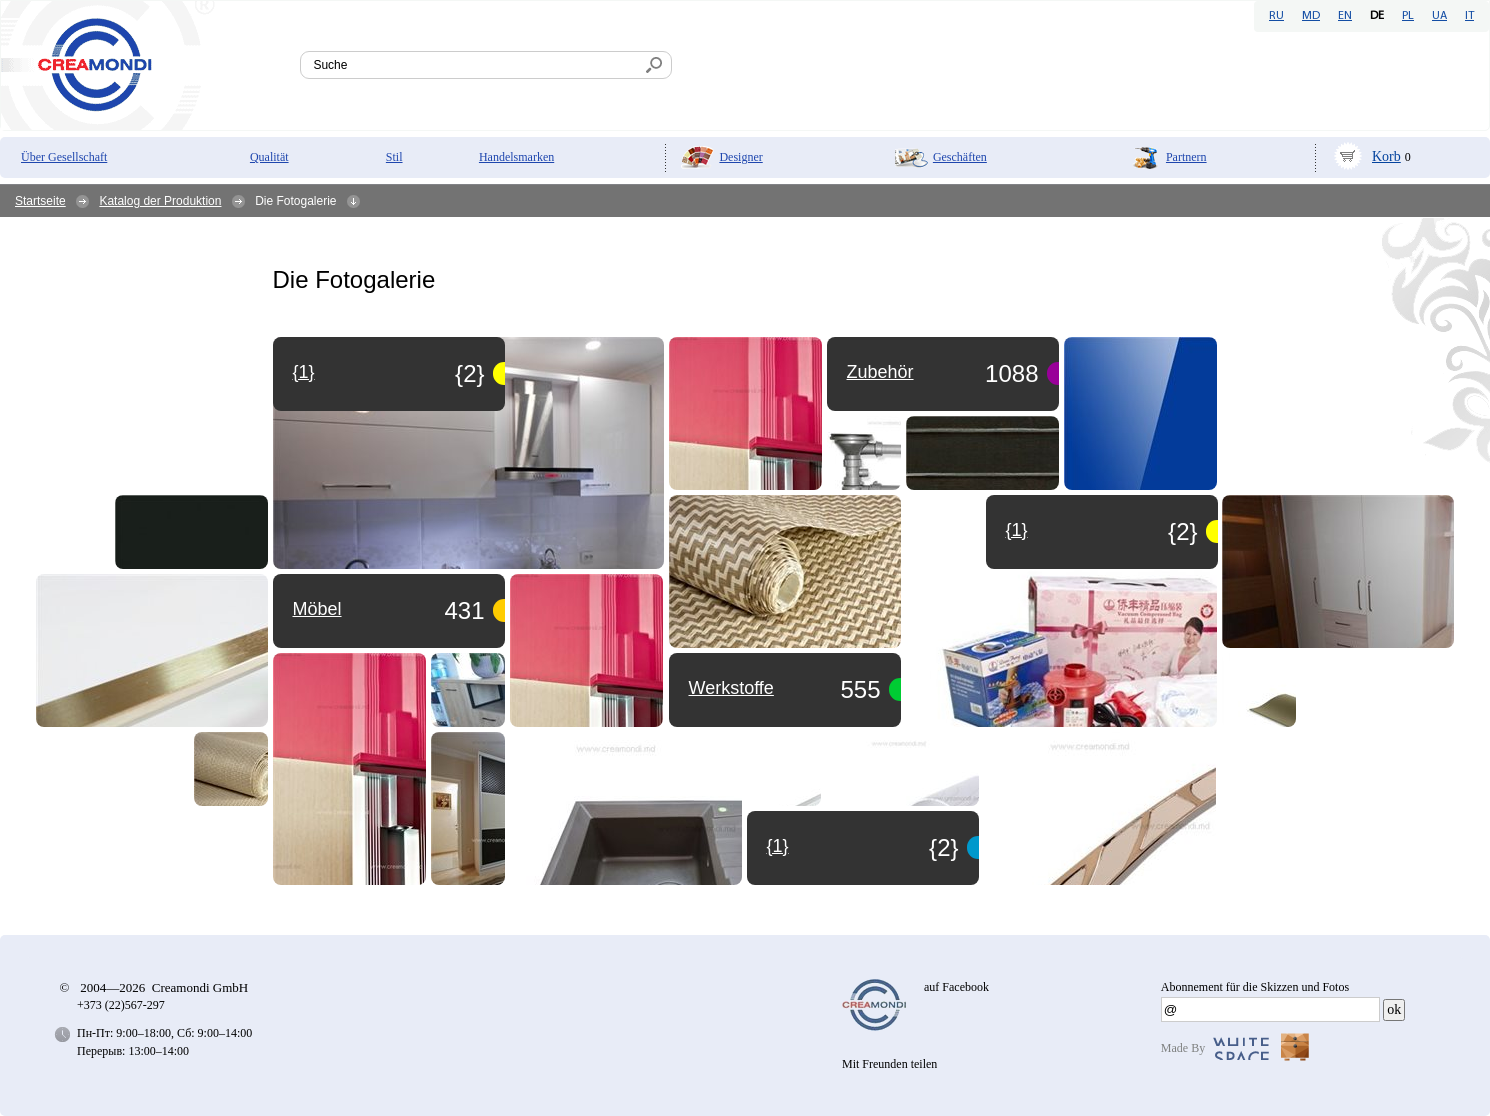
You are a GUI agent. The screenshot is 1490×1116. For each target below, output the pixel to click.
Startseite (40, 201)
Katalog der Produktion (160, 201)
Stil (394, 157)
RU (1276, 16)
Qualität (269, 157)
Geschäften (960, 157)
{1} (778, 846)
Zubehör (880, 372)
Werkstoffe (731, 688)
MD (1311, 16)
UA (1439, 16)
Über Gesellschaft (64, 157)
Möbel (317, 609)
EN (1345, 16)
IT (1469, 16)
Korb (1386, 156)
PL (1408, 16)
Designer (740, 157)
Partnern (1186, 157)
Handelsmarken (516, 157)
